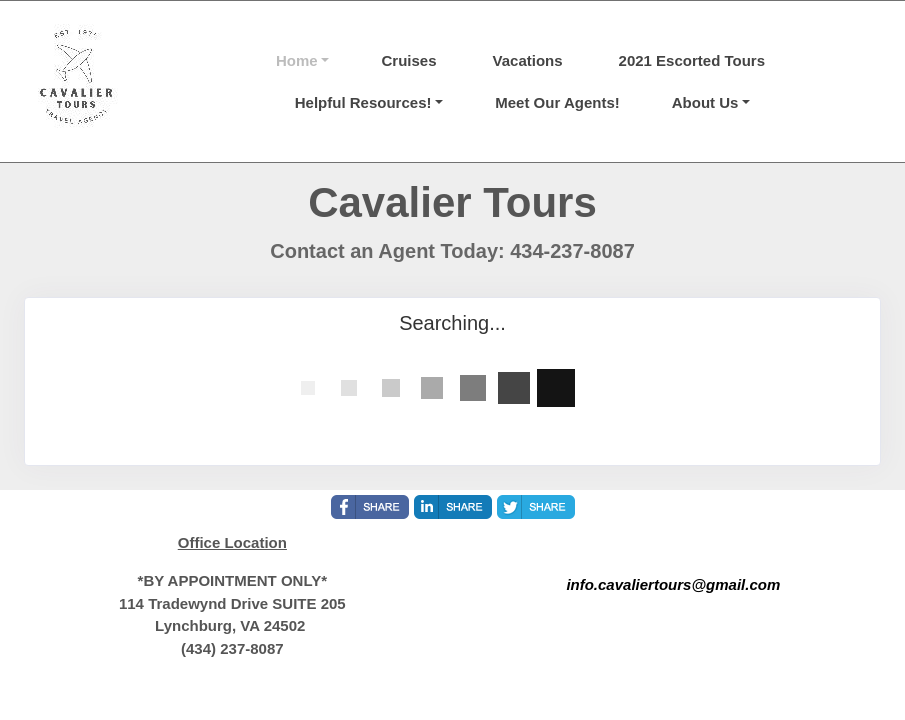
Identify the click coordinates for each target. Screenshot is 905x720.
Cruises (408, 60)
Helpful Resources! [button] (363, 102)
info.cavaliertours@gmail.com (673, 584)
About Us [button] (705, 102)
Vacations (528, 60)
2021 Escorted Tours (692, 60)
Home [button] (297, 60)
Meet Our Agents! (557, 102)
